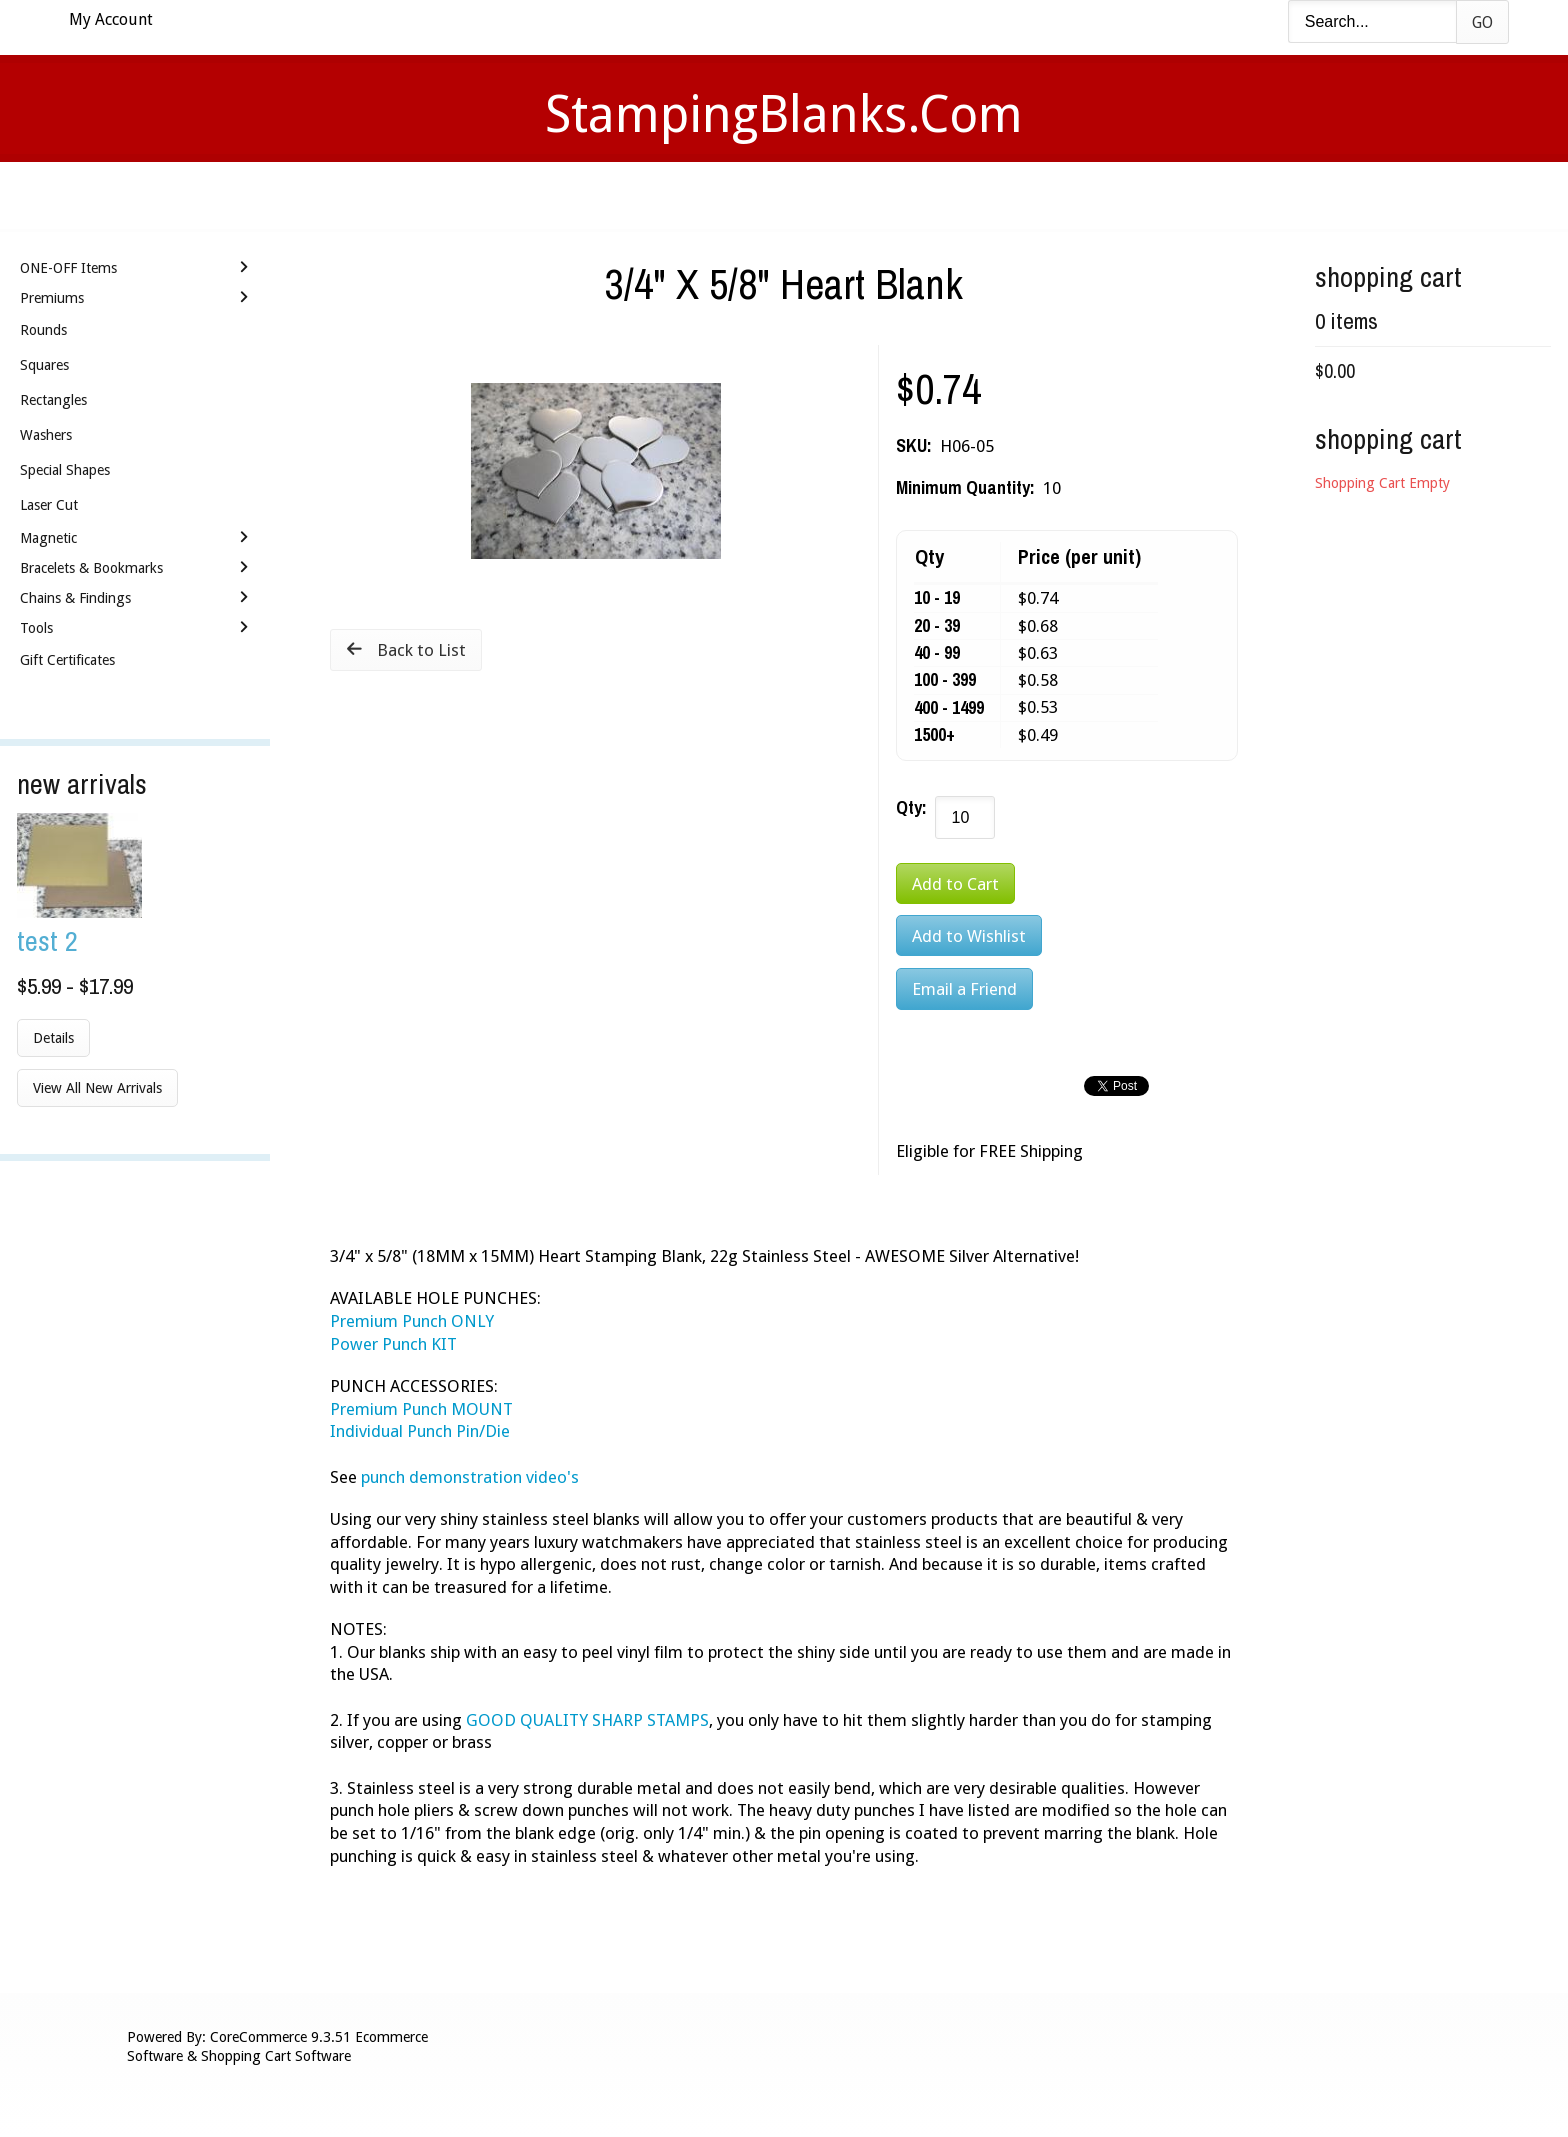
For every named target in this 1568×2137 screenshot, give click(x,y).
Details (53, 1038)
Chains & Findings (75, 598)
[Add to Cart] (955, 883)
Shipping (812, 195)
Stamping (693, 195)
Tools (36, 628)
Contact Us (941, 195)
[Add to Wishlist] (969, 935)
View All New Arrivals (97, 1088)
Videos (582, 195)
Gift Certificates (67, 660)
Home (488, 195)
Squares (44, 365)
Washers (46, 435)
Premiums (52, 298)
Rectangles (53, 400)
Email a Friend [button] (964, 989)
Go (1482, 22)
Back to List (421, 650)
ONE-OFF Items (68, 268)
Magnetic (48, 538)
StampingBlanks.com (784, 114)
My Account (111, 19)
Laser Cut (49, 505)
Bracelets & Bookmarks (91, 568)
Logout (1069, 195)
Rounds (43, 330)
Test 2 (47, 940)
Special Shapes (65, 470)
